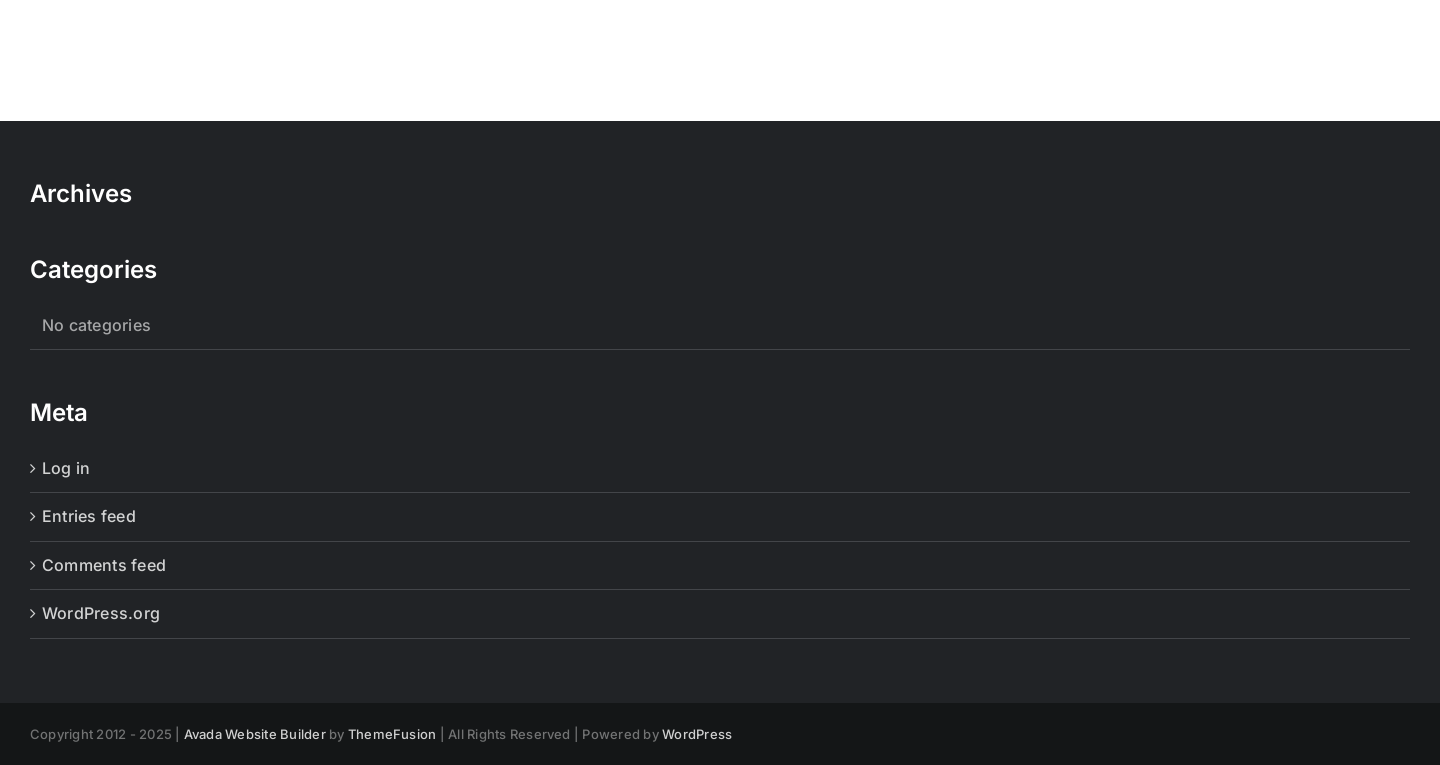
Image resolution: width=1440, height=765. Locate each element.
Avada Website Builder (255, 734)
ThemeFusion (392, 734)
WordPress (697, 734)
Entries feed (89, 516)
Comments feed (104, 565)
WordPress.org (101, 613)
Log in (66, 468)
